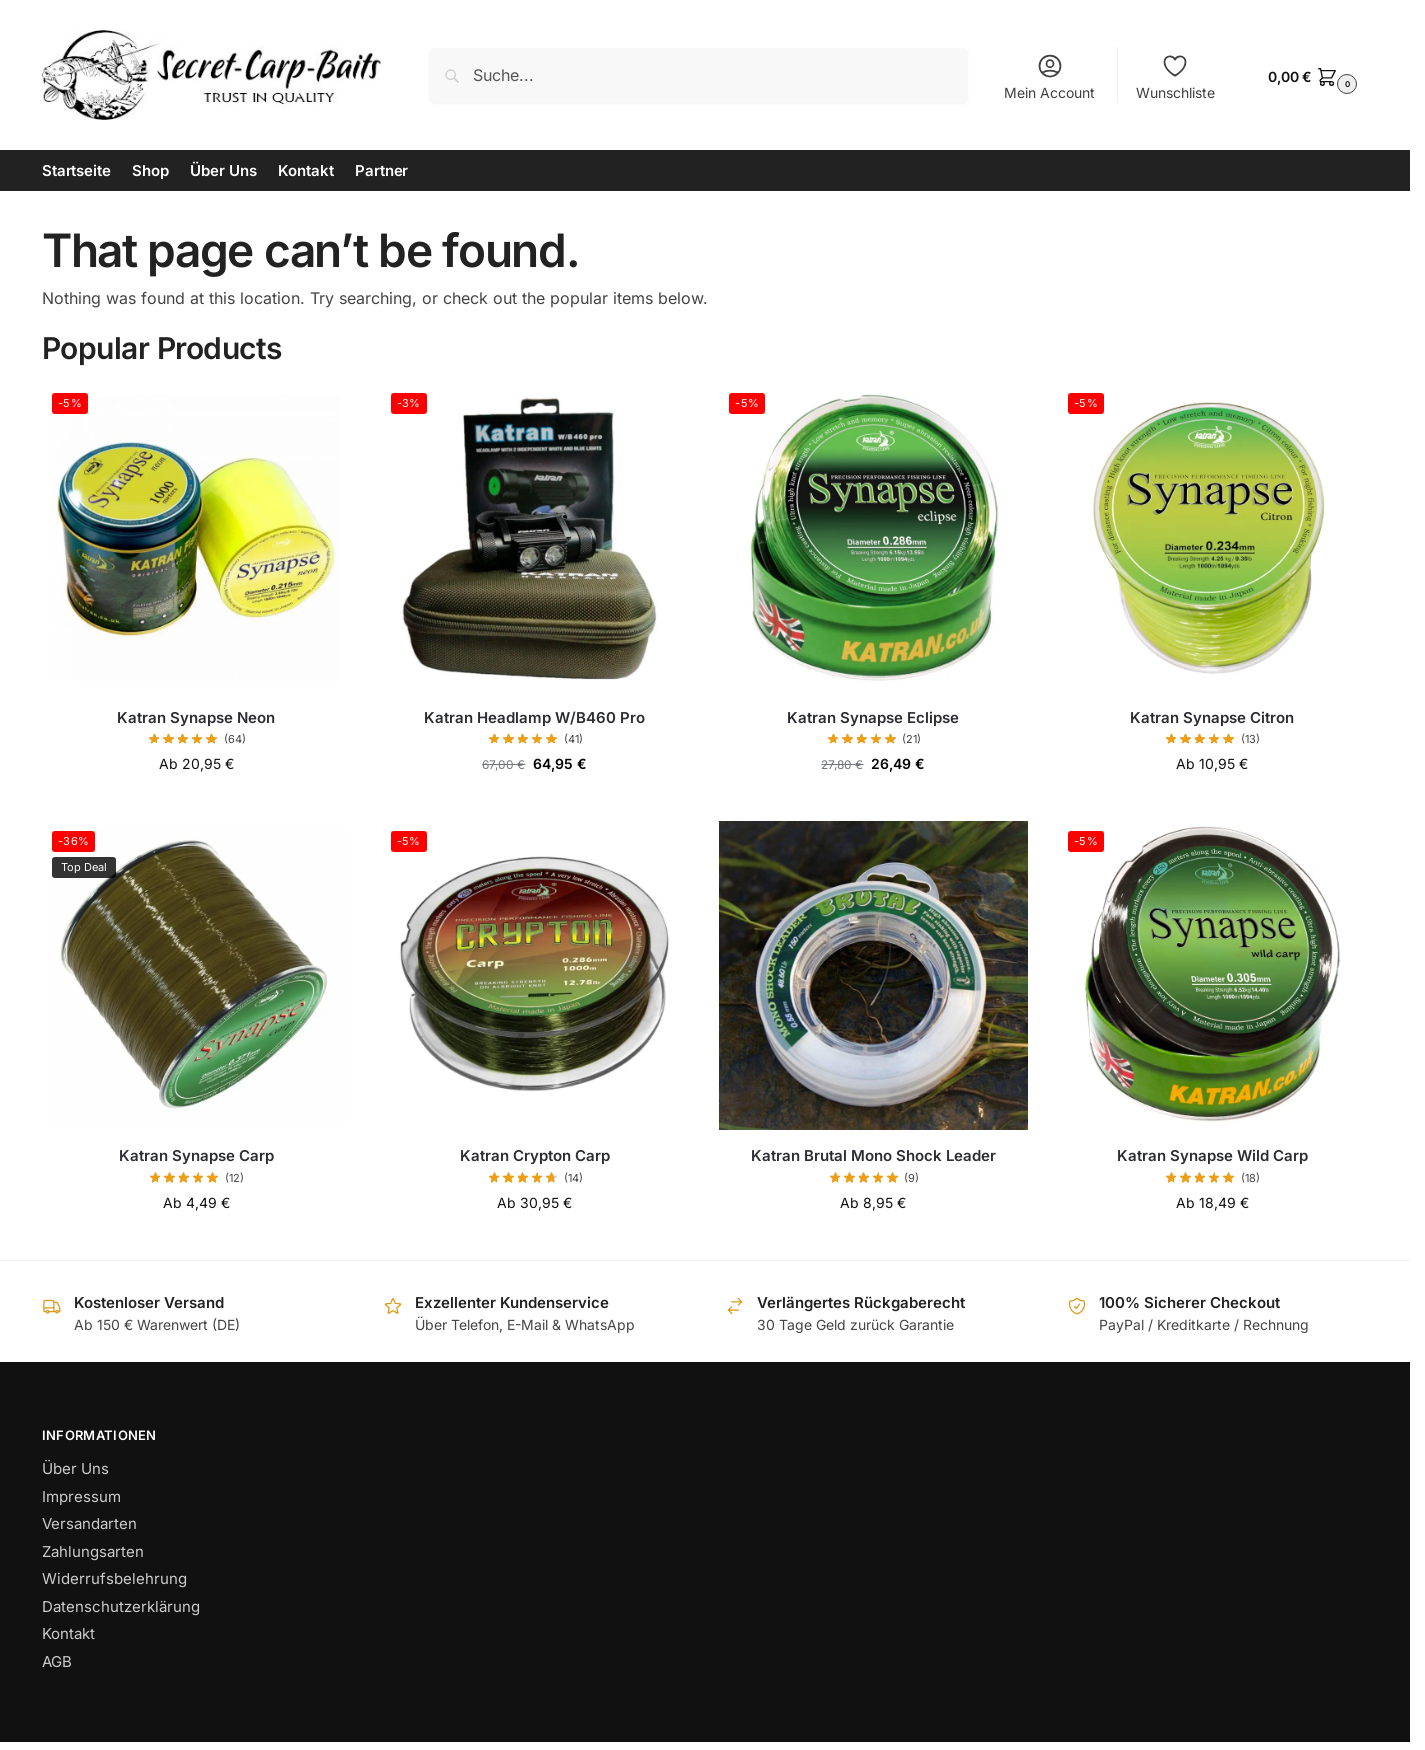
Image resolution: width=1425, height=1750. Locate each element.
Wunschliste (1175, 76)
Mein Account (1049, 76)
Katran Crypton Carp (535, 1155)
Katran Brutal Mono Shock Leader (873, 1155)
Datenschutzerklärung (121, 1606)
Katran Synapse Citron (1212, 717)
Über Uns (75, 1468)
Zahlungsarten (93, 1551)
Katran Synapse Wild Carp (1212, 1155)
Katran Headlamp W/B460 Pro (534, 717)
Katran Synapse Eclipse (873, 717)
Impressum (81, 1496)
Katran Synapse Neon (196, 717)
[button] (1310, 75)
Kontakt (68, 1633)
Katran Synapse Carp (196, 1155)
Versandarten (89, 1523)
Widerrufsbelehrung (114, 1578)
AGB (57, 1661)
